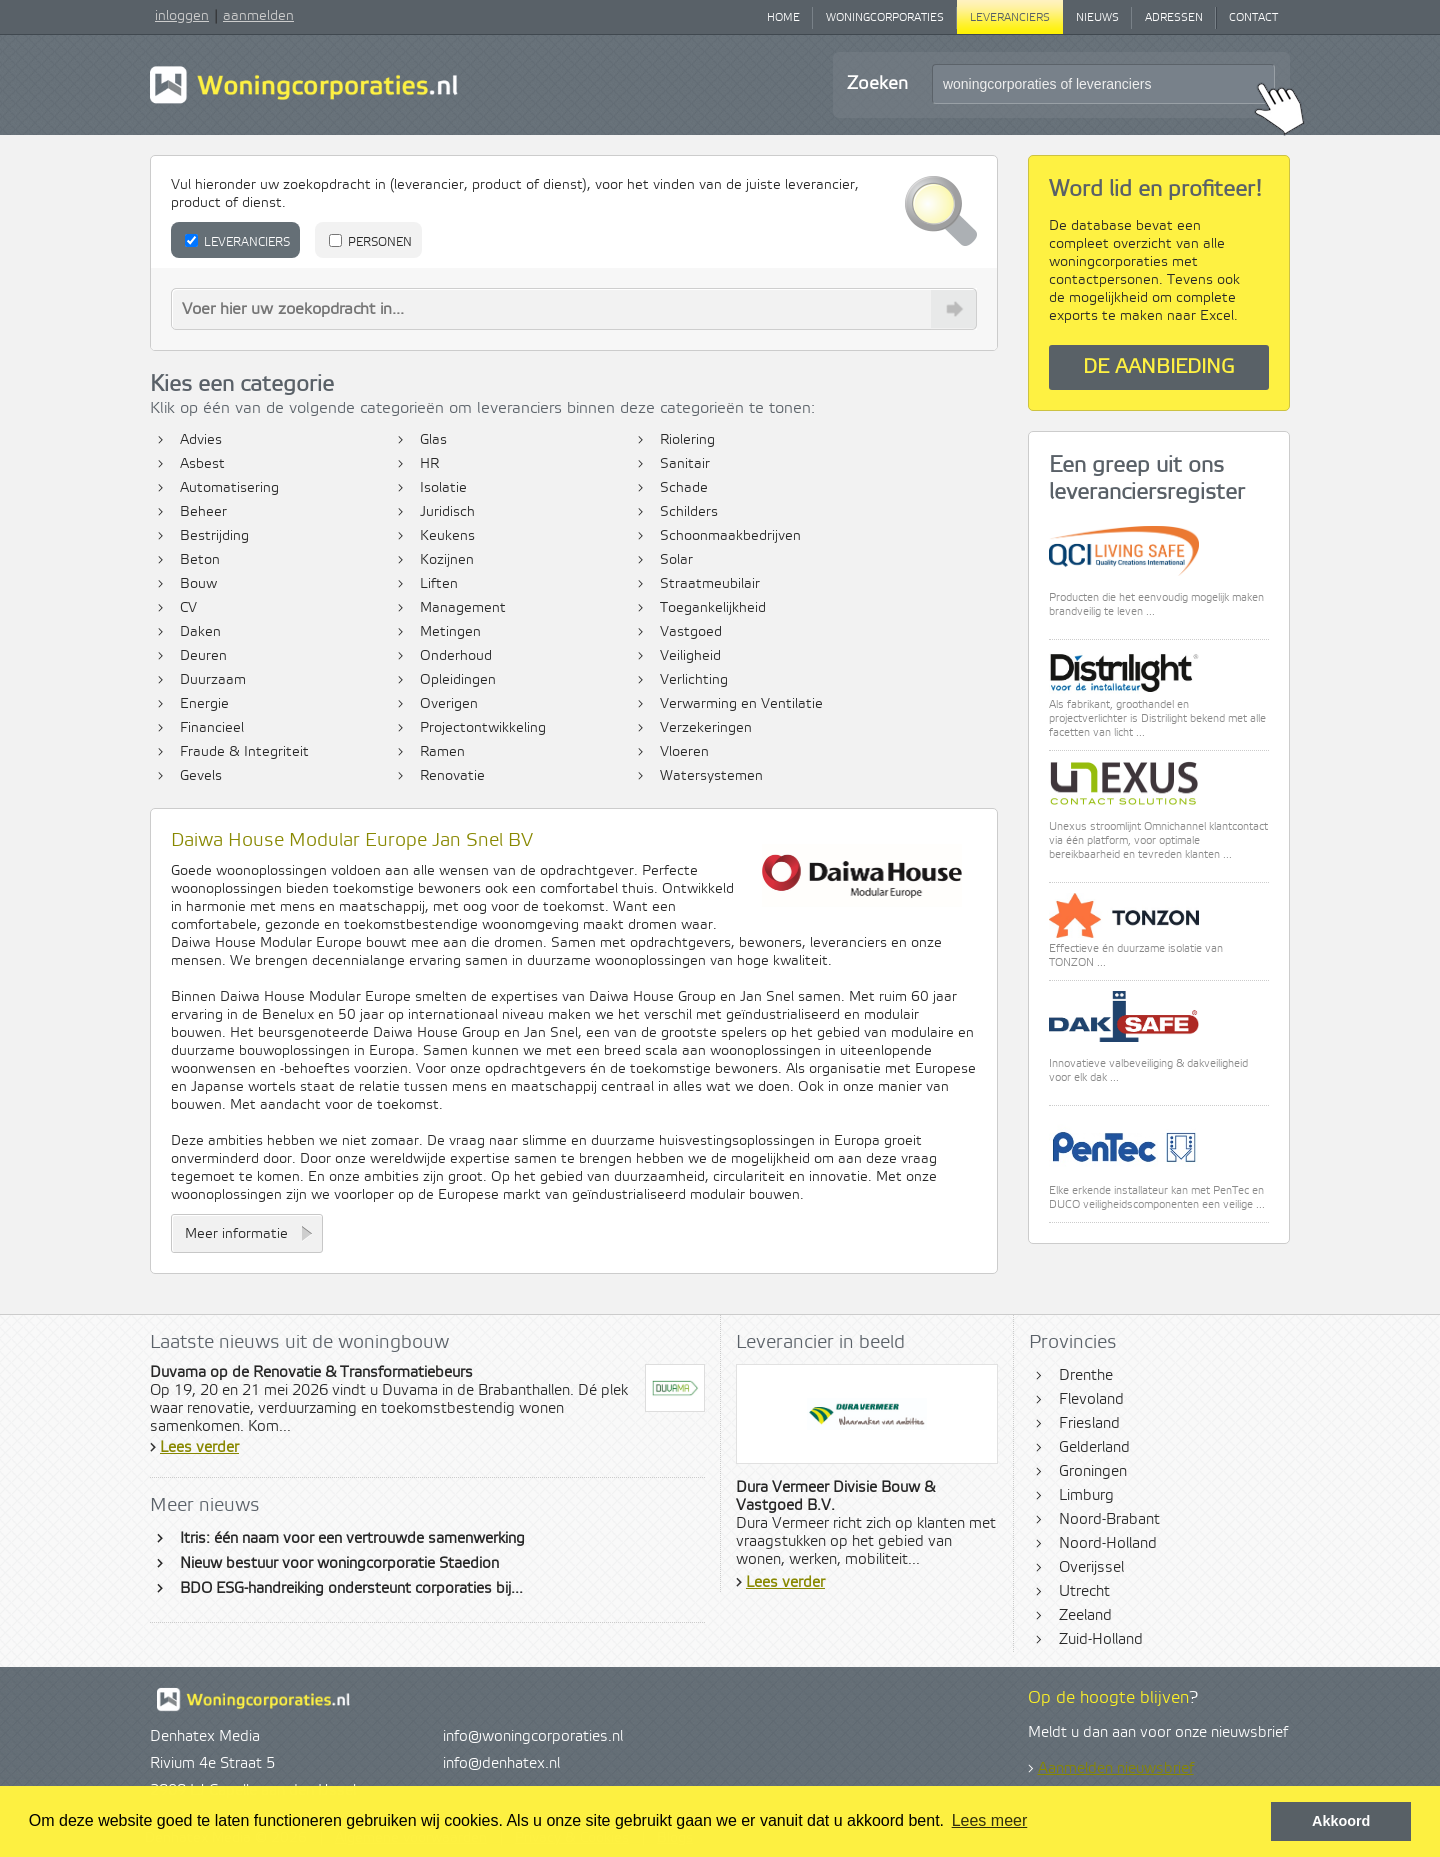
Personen (370, 242)
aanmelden (258, 16)
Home (783, 18)
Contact (1253, 18)
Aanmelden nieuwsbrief (1116, 1769)
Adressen (1174, 18)
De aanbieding (1159, 367)
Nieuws (1097, 18)
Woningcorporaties (885, 18)
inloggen (182, 16)
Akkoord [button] (1341, 1821)
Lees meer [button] (990, 1820)
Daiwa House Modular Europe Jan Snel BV (352, 840)
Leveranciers (1010, 18)
